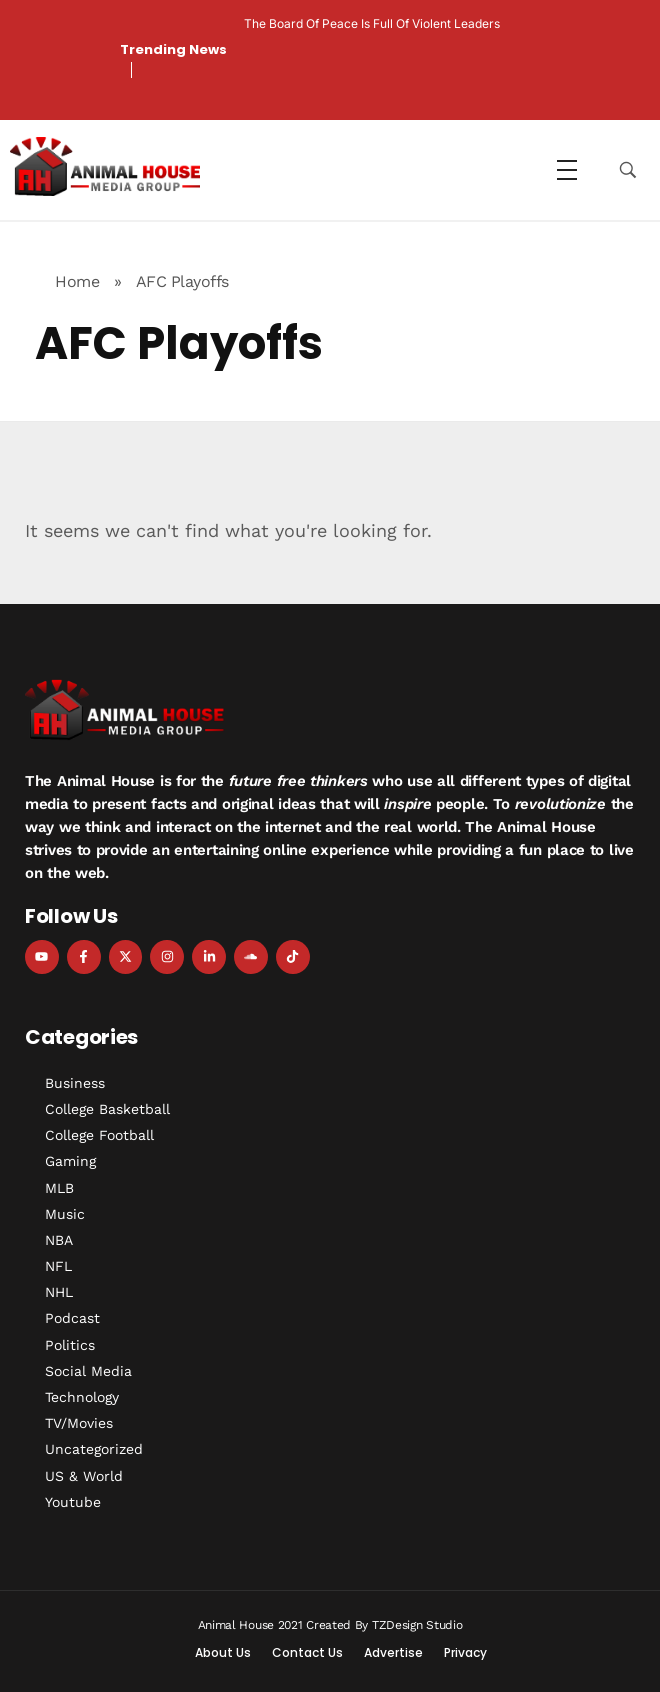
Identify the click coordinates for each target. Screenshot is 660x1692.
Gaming (70, 1161)
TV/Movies (79, 1423)
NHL (59, 1292)
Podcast (72, 1318)
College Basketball (107, 1109)
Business (75, 1083)
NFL (58, 1266)
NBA (59, 1240)
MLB (59, 1188)
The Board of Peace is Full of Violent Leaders (372, 23)
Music (65, 1214)
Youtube (73, 1502)
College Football (99, 1135)
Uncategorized (94, 1449)
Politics (70, 1345)
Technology (82, 1397)
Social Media (88, 1371)
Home (77, 281)
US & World (84, 1476)
